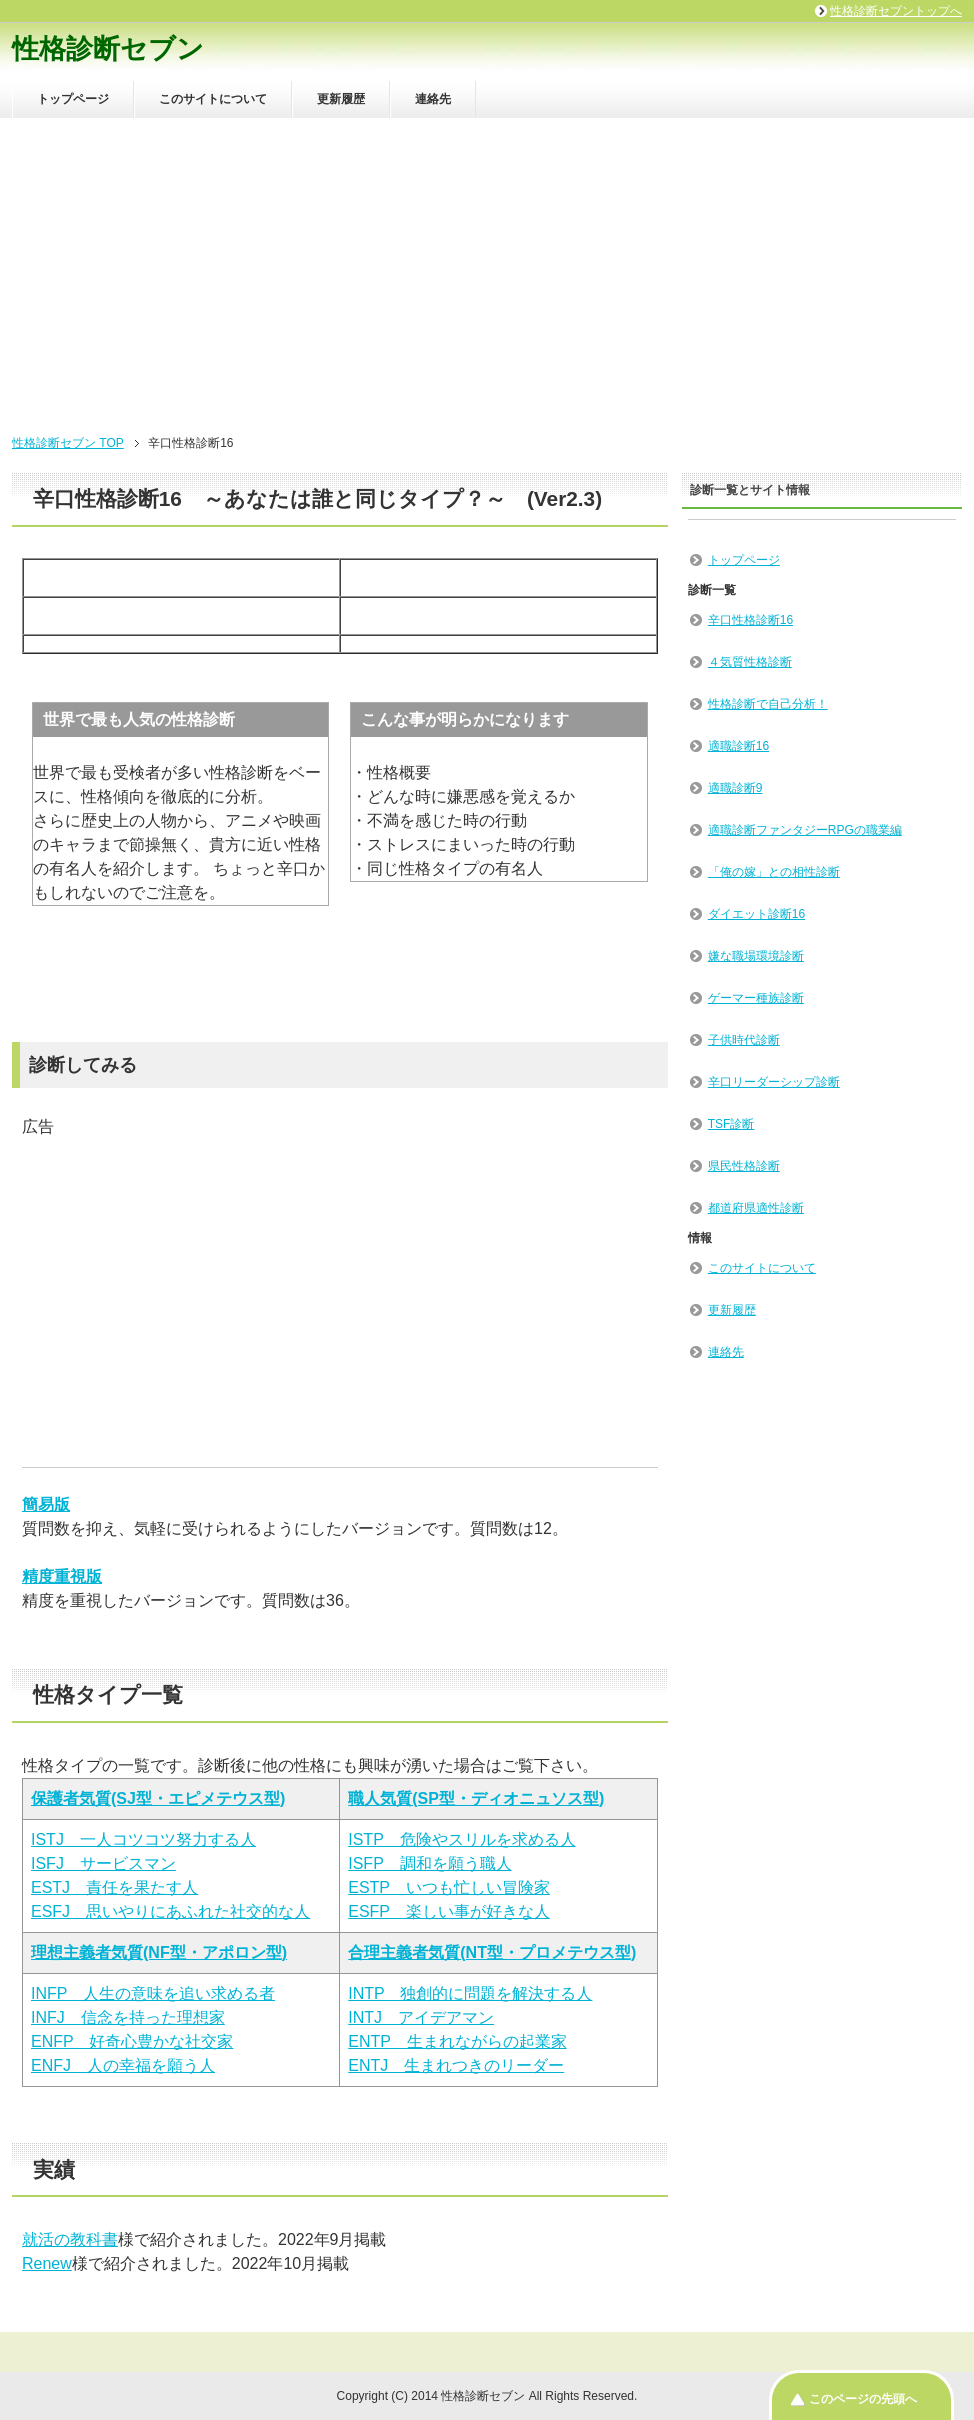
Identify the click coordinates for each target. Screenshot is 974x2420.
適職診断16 (738, 746)
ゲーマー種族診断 (756, 998)
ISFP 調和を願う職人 (429, 1863)
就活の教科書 (70, 2239)
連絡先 (433, 99)
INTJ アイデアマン (421, 2017)
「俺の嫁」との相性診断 (774, 872)
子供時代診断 (744, 1040)
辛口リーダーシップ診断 (774, 1082)
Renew (47, 2263)
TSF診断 (731, 1124)
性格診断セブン (108, 49)
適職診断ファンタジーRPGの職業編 (805, 830)
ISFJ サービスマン (103, 1863)
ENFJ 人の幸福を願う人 (123, 2065)
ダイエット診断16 (756, 914)
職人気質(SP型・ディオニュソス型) (476, 1798)
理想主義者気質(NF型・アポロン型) (159, 1952)
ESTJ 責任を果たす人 (114, 1887)
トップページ (73, 99)
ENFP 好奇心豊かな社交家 (132, 2041)
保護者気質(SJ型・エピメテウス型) (158, 1798)
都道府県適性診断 (756, 1208)
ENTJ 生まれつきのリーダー (456, 2065)
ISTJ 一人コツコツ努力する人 (143, 1839)
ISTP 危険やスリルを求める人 (461, 1839)
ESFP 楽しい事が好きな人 (449, 1911)
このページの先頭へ (863, 2399)
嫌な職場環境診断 (756, 956)
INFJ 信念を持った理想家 (128, 2017)
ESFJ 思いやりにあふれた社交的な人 (170, 1911)
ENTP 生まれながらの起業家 (457, 2041)
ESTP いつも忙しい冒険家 (449, 1887)
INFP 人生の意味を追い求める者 (153, 1993)
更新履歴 (341, 99)
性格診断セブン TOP (68, 443)
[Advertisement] (487, 268)
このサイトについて (213, 99)
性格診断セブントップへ (896, 11)
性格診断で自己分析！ (768, 704)
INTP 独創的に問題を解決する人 (470, 1993)
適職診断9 (735, 788)
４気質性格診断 (750, 662)
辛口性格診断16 (750, 620)
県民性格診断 (744, 1166)
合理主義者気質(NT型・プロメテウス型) (492, 1952)
